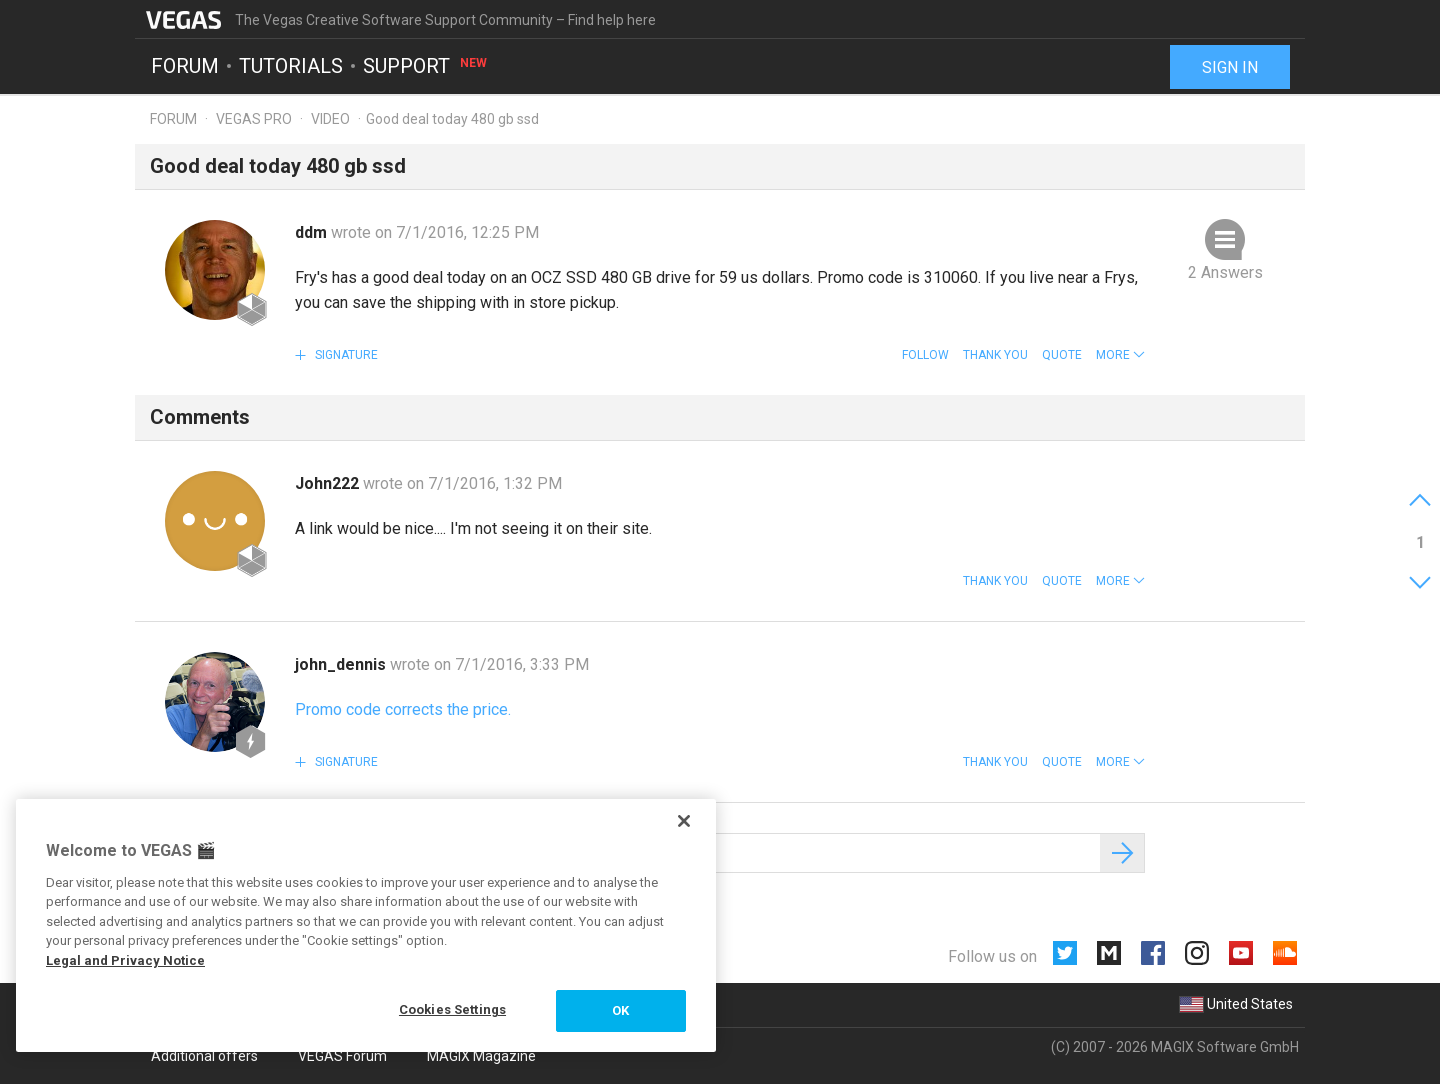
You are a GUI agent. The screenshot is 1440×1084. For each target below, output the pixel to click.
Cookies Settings (452, 1009)
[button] (1120, 355)
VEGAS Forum (342, 1056)
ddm (313, 232)
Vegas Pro (254, 119)
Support (426, 66)
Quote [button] (1062, 355)
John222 (329, 483)
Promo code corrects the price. (403, 709)
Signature (345, 355)
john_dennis (342, 664)
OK (620, 1010)
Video (330, 119)
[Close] (684, 821)
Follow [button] (925, 355)
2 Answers (1225, 272)
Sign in (1230, 67)
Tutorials (291, 66)
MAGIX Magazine (481, 1056)
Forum (185, 66)
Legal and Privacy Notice (125, 960)
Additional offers (204, 1056)
